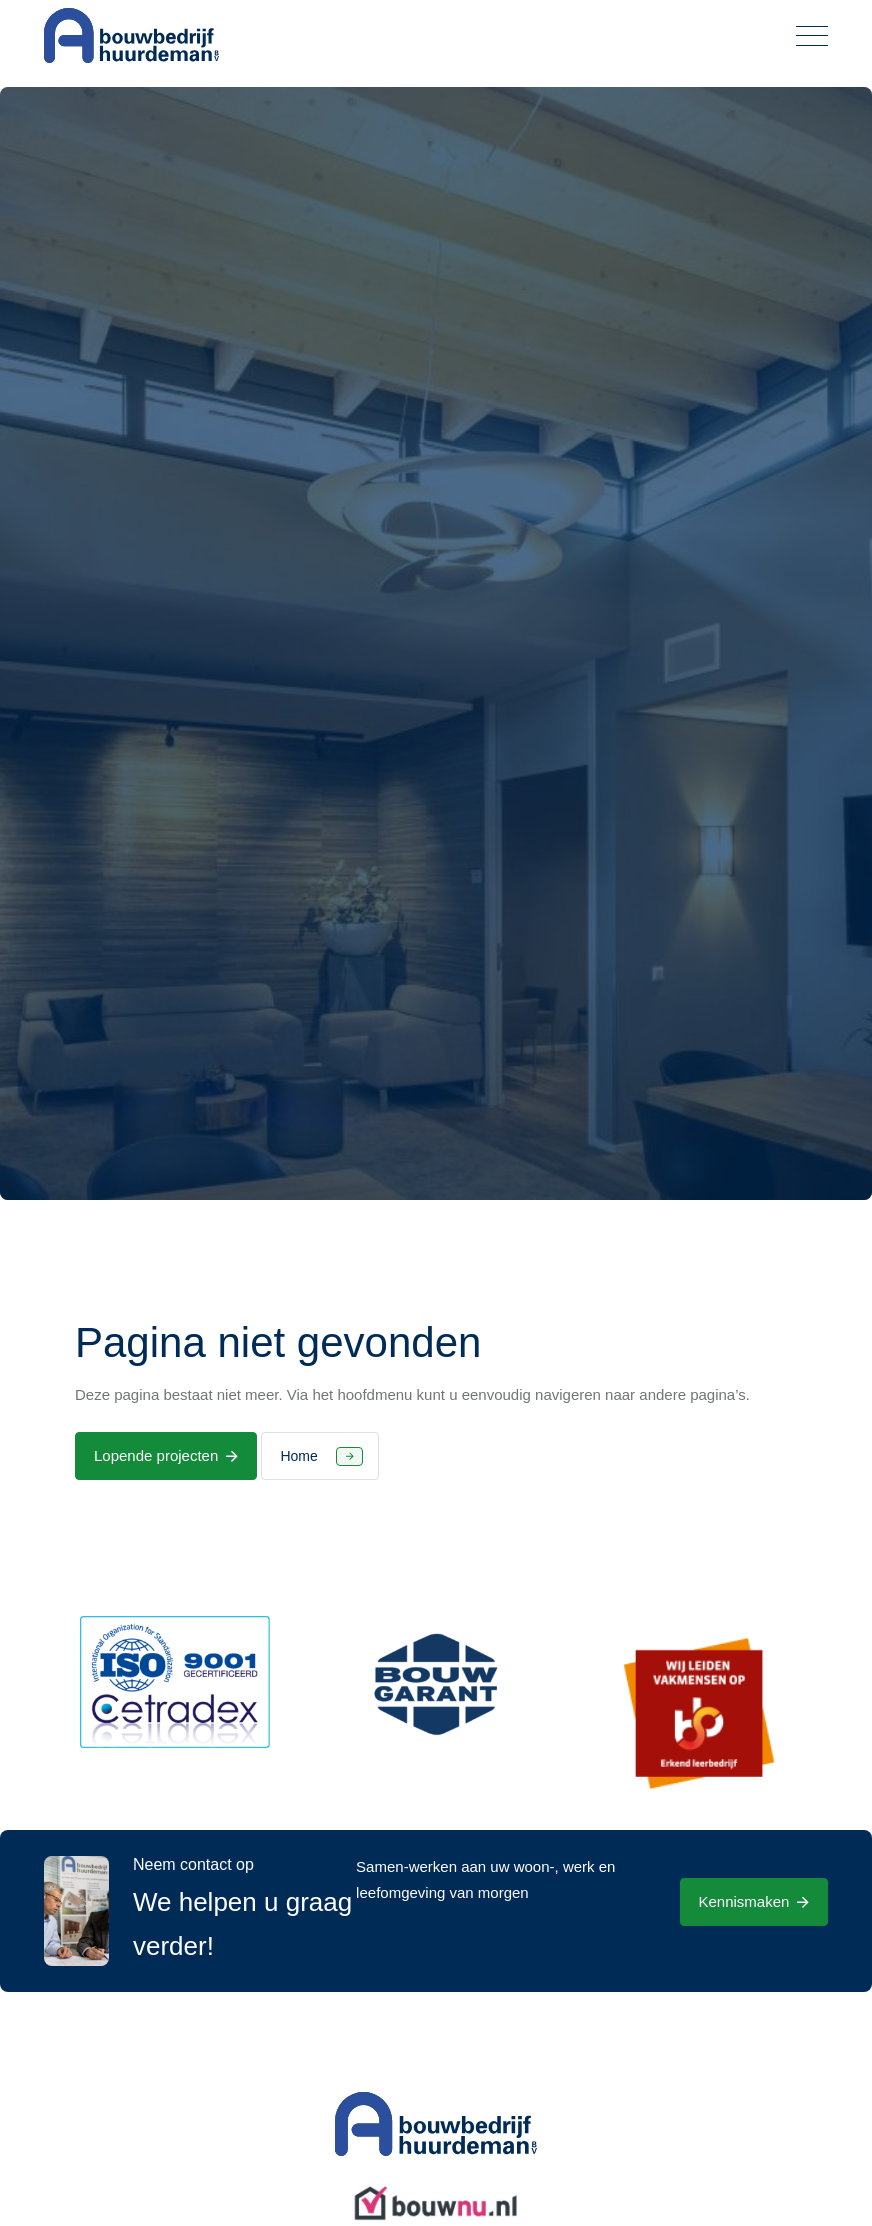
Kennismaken (744, 1901)
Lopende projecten (156, 1455)
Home (298, 1456)
